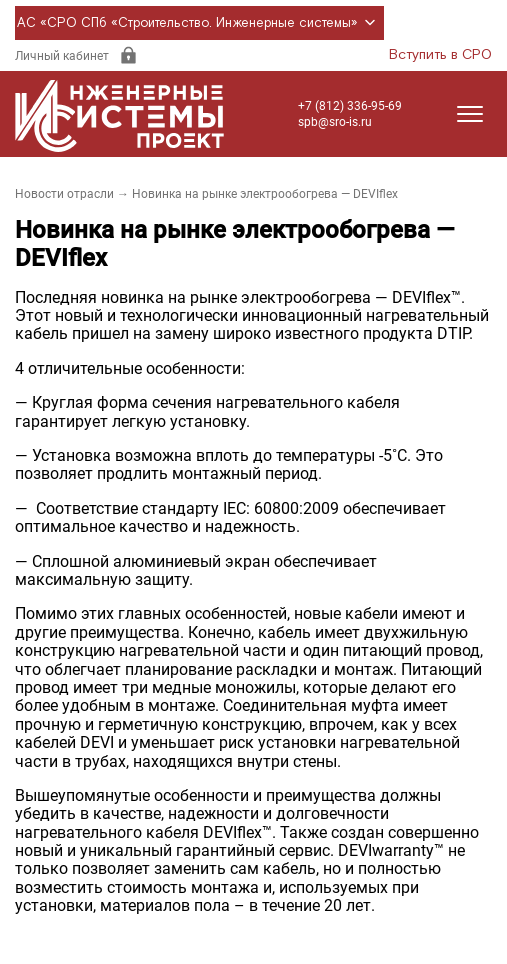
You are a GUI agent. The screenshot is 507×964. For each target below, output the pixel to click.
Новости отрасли (64, 194)
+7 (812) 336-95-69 (350, 106)
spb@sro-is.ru (335, 122)
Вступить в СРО (440, 55)
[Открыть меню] (470, 114)
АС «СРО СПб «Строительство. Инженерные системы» (199, 23)
